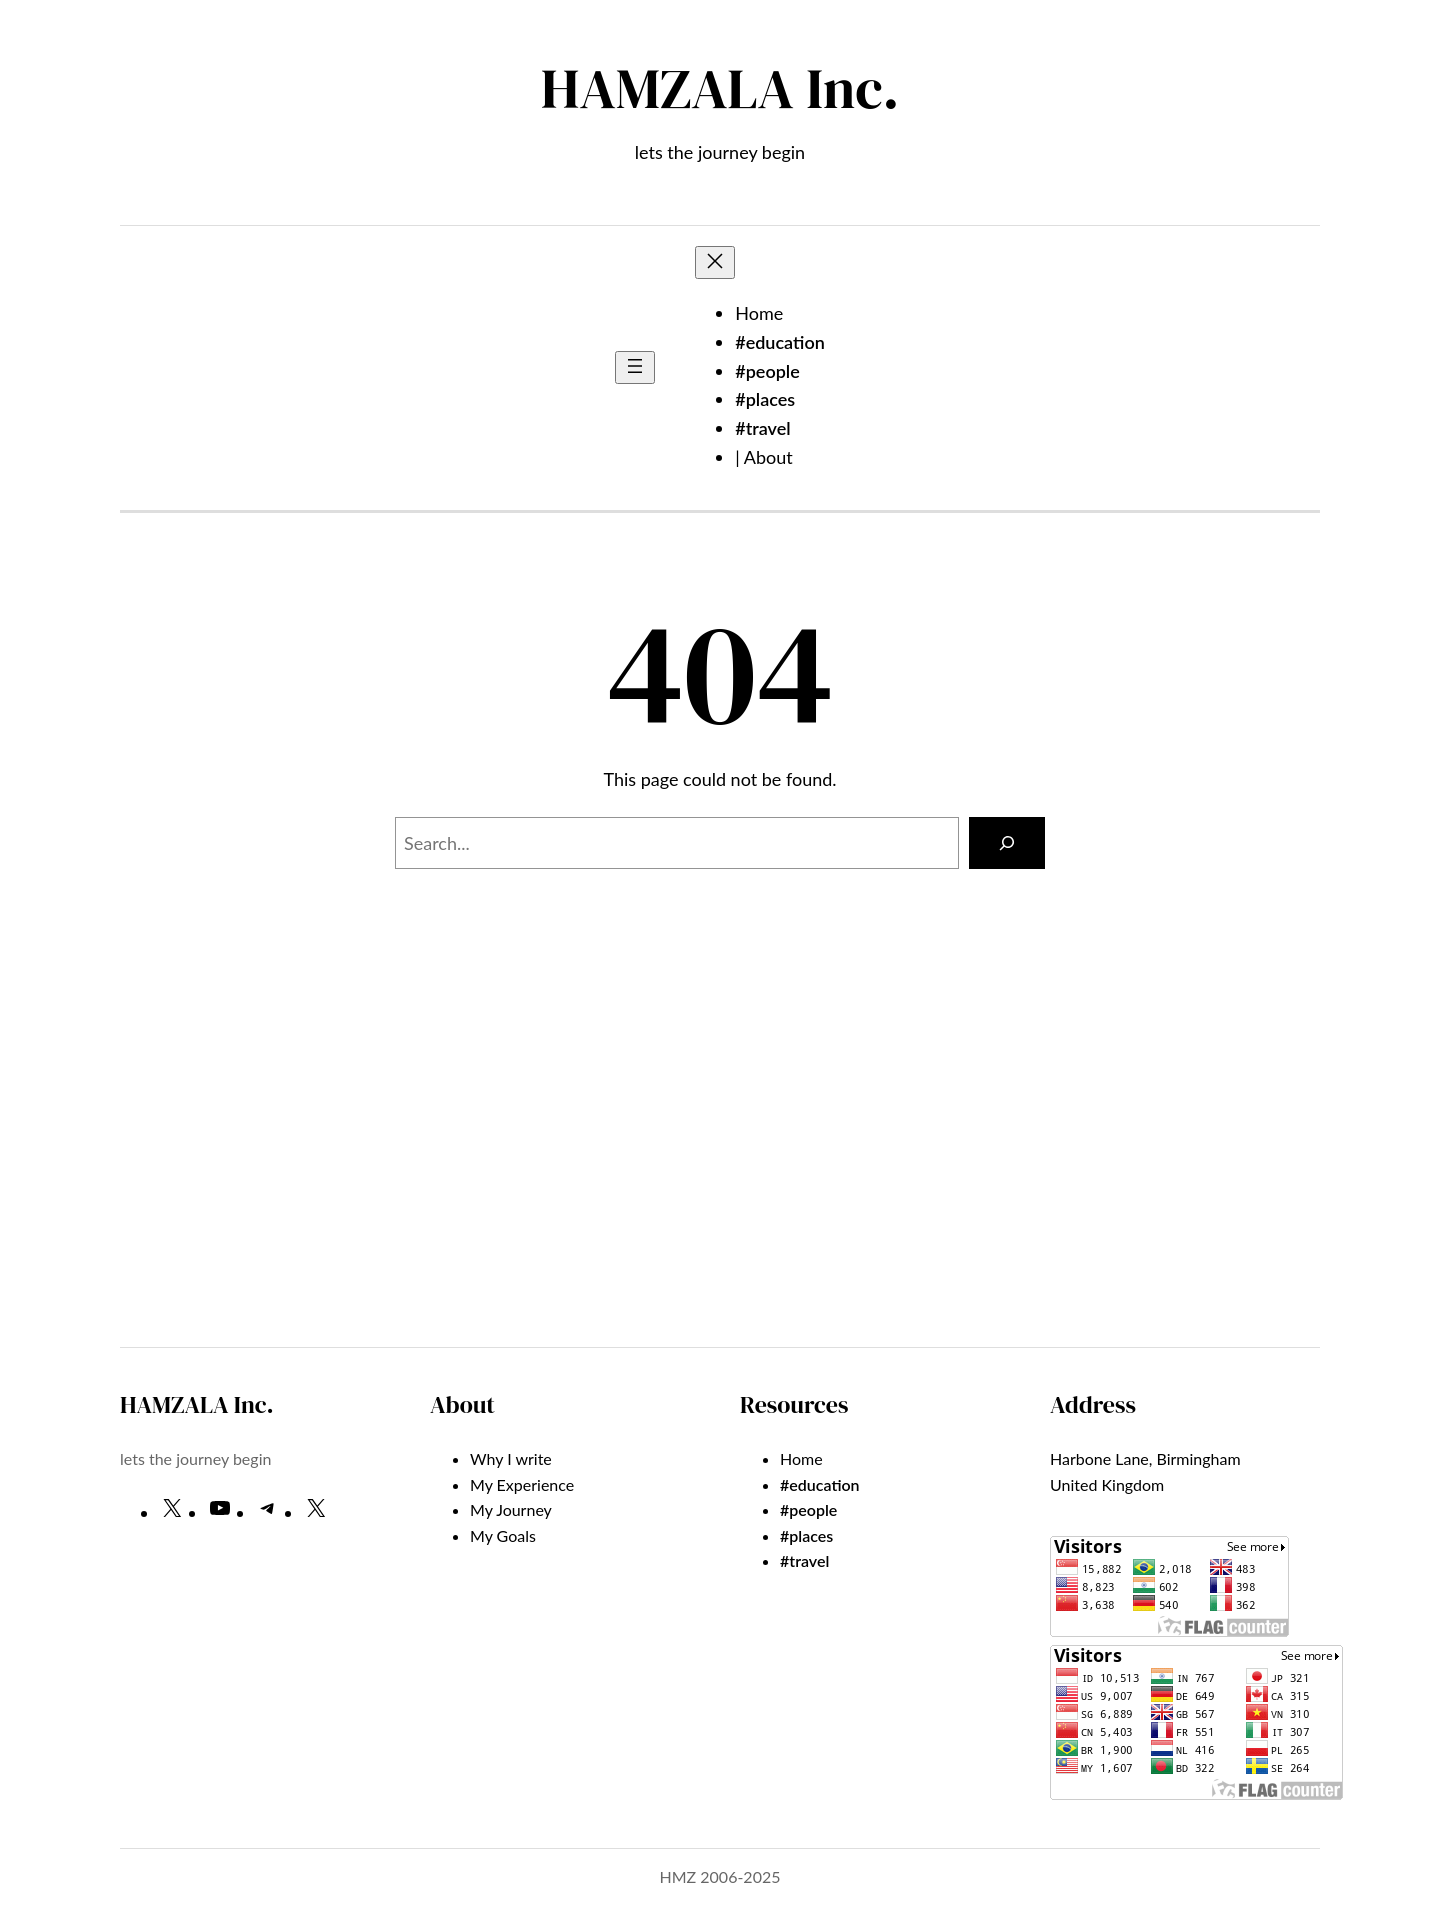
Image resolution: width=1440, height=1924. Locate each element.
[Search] (1007, 843)
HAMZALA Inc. (720, 88)
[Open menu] (635, 367)
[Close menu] (715, 262)
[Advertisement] (720, 1167)
